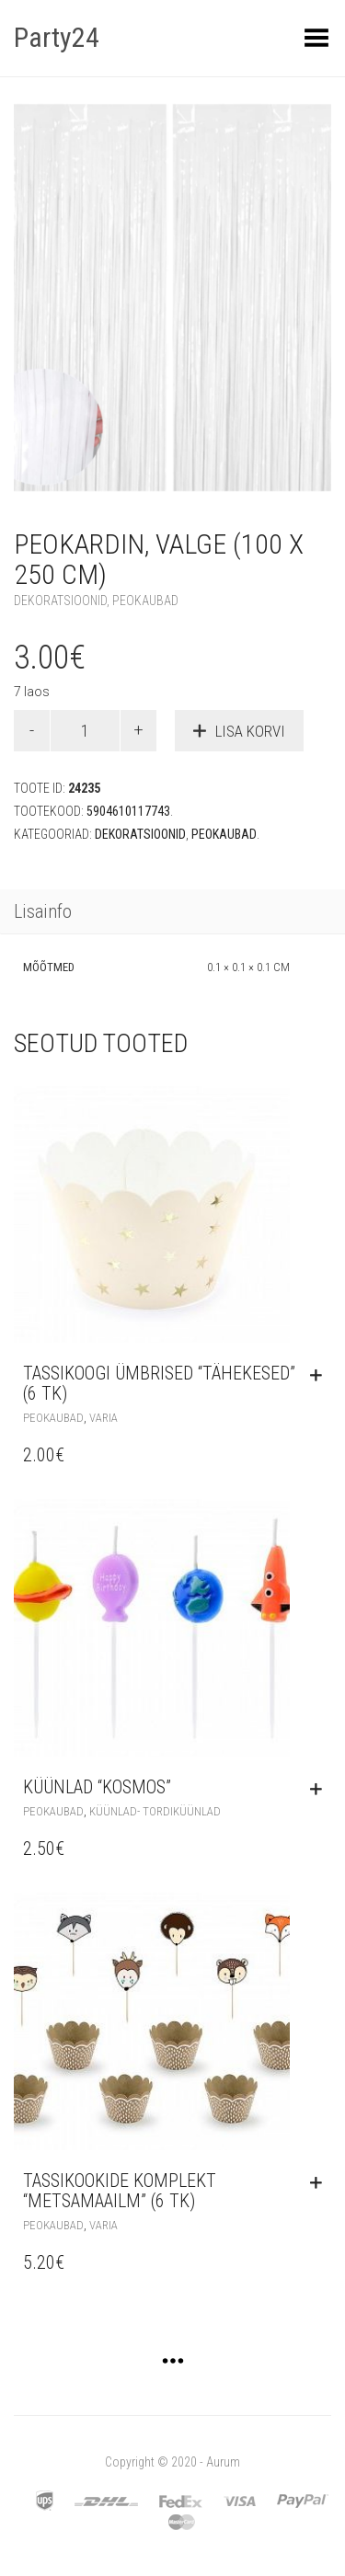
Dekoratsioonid (60, 600)
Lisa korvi (250, 731)
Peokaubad (145, 600)
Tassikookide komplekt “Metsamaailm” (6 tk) (119, 2191)
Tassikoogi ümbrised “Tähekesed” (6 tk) (159, 1383)
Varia (103, 1418)
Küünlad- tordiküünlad (155, 1811)
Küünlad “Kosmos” (97, 1787)
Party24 (56, 37)
